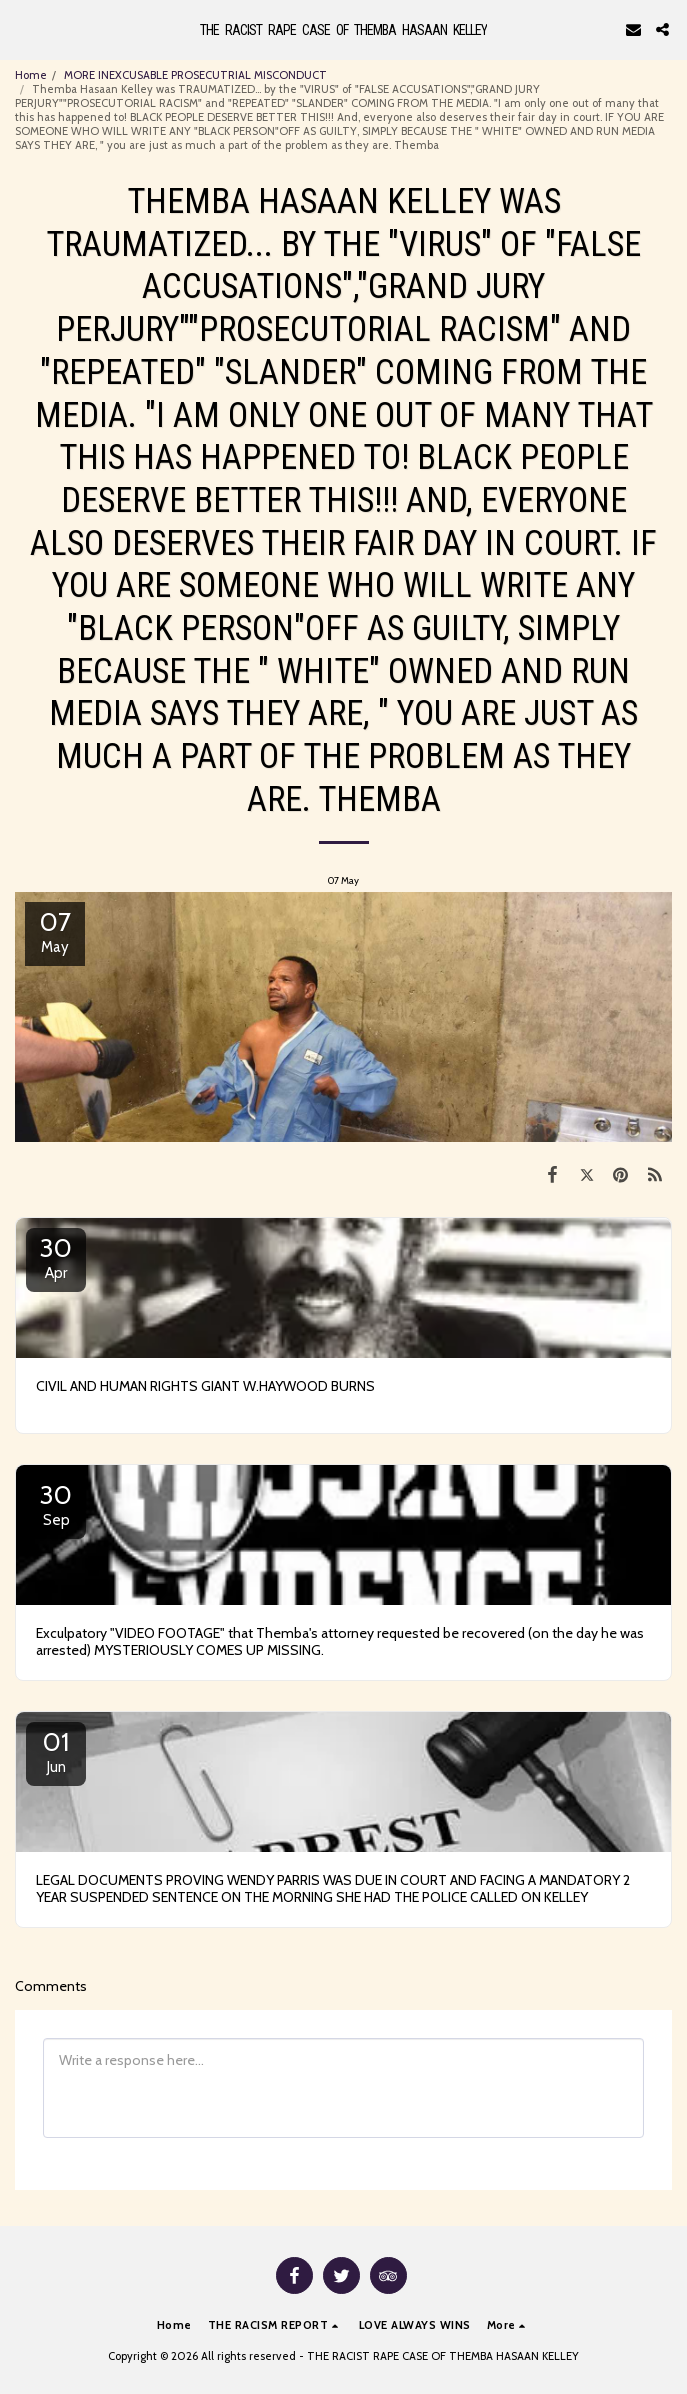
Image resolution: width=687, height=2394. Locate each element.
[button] (22, 29)
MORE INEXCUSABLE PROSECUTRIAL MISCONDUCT (195, 75)
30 (56, 1257)
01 (56, 1751)
